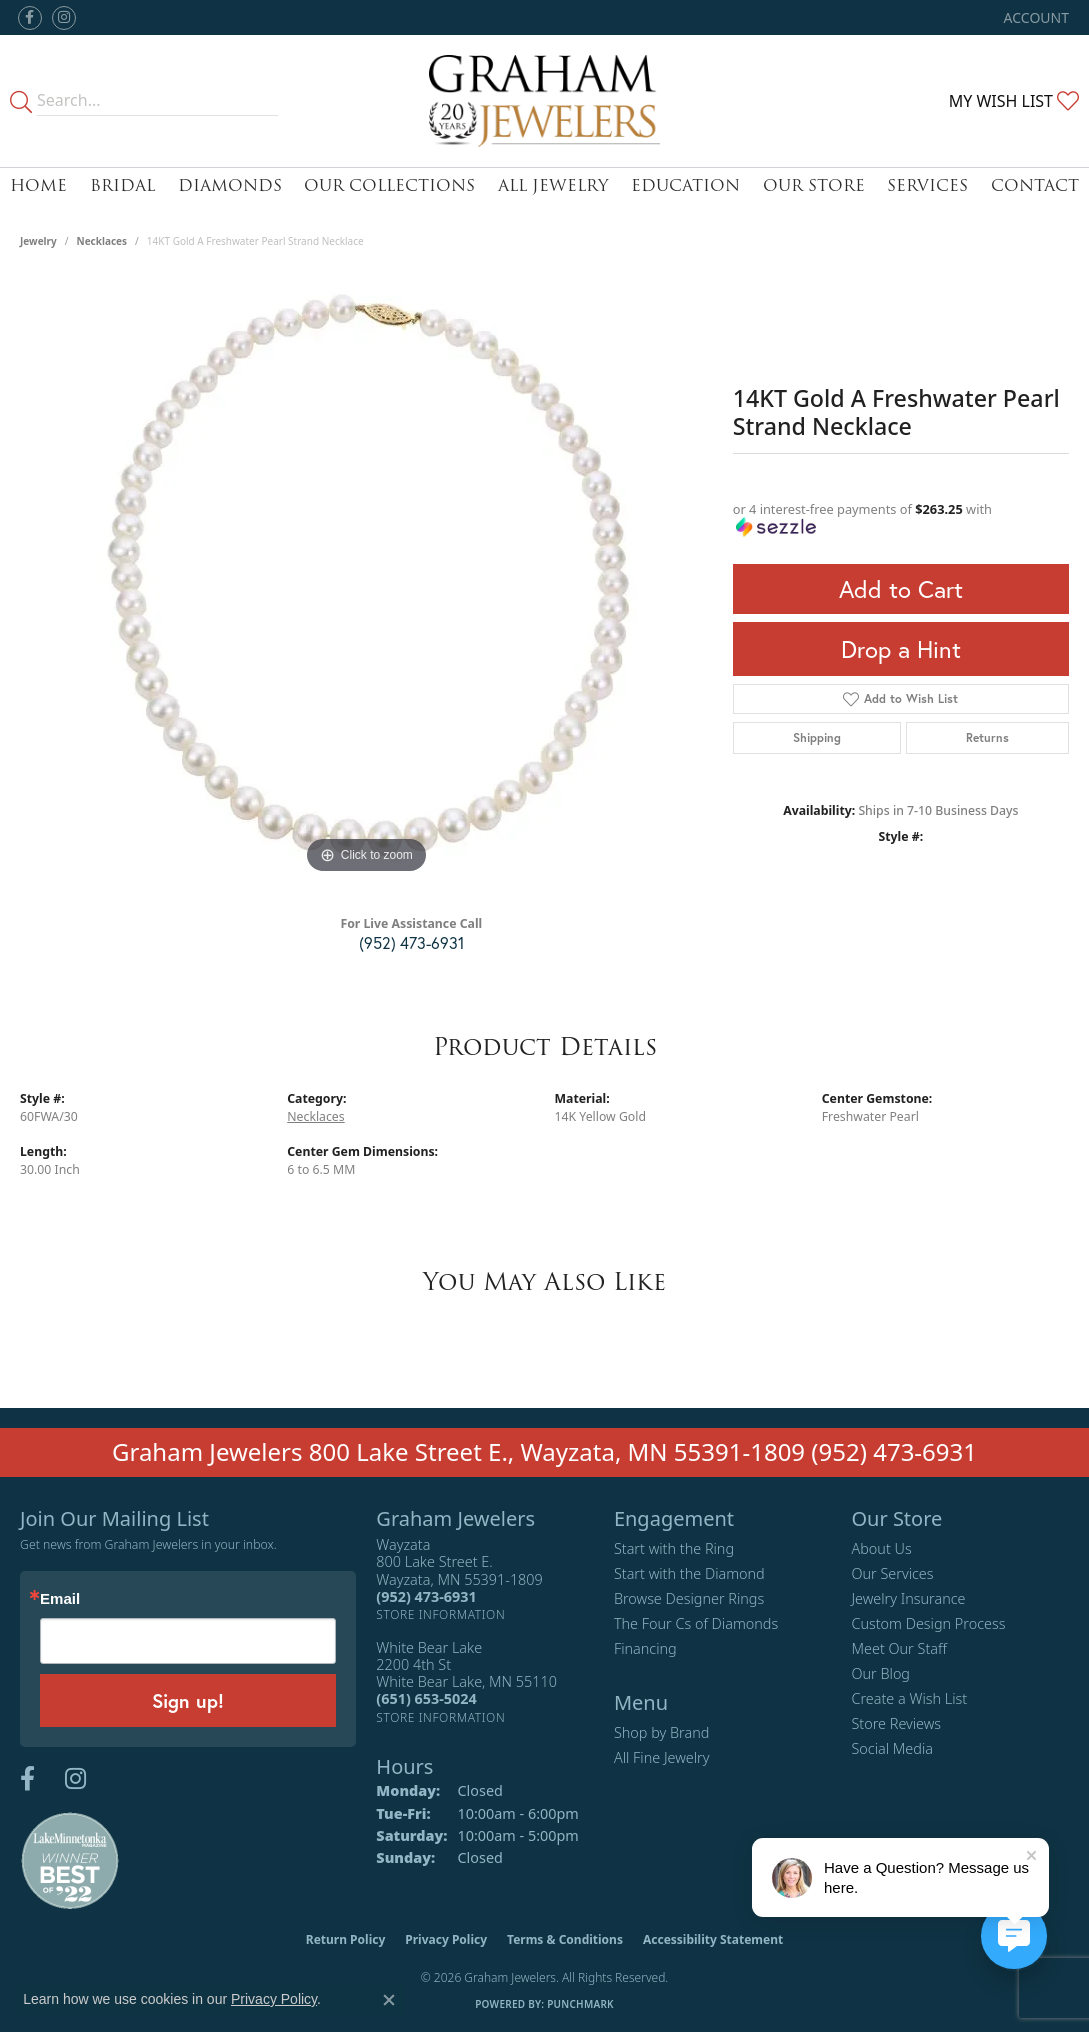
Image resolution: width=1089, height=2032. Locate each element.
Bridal (122, 185)
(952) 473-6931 (411, 942)
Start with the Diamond (689, 1573)
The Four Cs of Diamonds (696, 1623)
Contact (1035, 185)
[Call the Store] (426, 1596)
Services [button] (927, 185)
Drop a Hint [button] (901, 649)
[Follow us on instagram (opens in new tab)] (64, 18)
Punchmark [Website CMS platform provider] (580, 2004)
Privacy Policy (446, 1939)
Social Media (892, 1748)
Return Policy (346, 1939)
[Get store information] (440, 1614)
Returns (987, 737)
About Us (881, 1548)
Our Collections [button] (389, 185)
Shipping (817, 737)
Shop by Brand (661, 1732)
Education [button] (685, 185)
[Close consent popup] (389, 2000)
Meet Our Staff (898, 1648)
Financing (645, 1648)
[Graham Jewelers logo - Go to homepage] (544, 101)
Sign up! (188, 1700)
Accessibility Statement (713, 1939)
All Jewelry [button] (553, 185)
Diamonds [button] (230, 185)
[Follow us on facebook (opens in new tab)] (30, 18)
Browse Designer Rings (689, 1598)
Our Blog (880, 1673)
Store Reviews (896, 1723)
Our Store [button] (814, 185)
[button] (1034, 17)
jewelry (38, 241)
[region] (366, 579)
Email (60, 1598)
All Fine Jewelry (662, 1757)
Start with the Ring (674, 1548)
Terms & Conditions (565, 1939)
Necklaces (102, 241)
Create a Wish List (909, 1698)
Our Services (892, 1573)
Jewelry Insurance (908, 1598)
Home (38, 185)
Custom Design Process (928, 1623)
